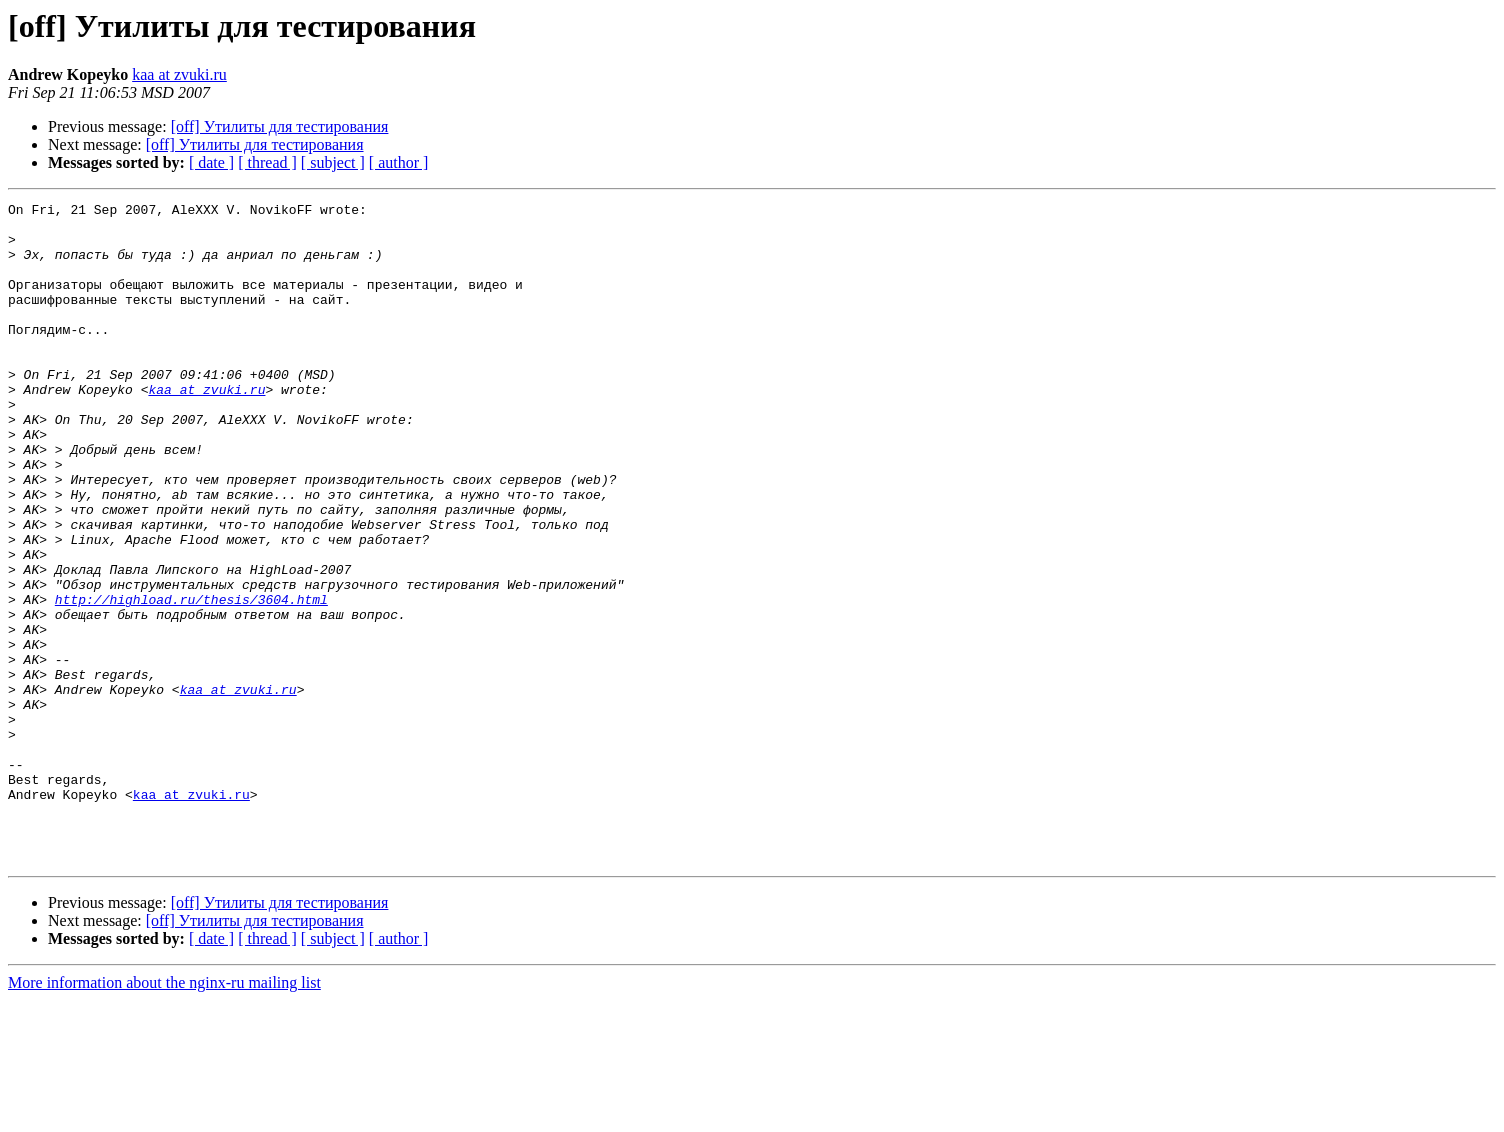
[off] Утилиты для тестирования (280, 126)
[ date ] (211, 162)
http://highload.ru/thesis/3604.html (191, 680)
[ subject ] (333, 162)
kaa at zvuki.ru (179, 74)
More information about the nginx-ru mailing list (164, 1114)
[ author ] (399, 162)
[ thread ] (267, 162)
